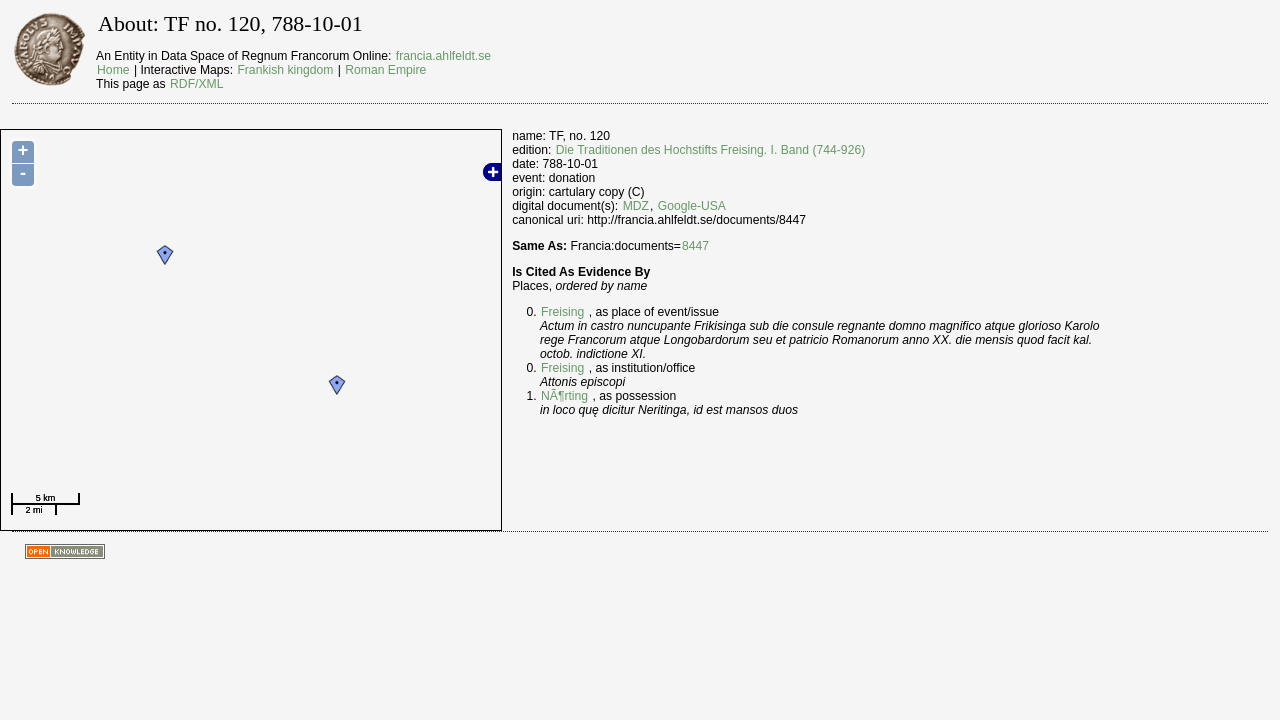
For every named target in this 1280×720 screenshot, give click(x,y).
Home (113, 70)
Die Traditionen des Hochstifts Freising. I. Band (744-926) (710, 150)
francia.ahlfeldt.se (443, 56)
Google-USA (692, 206)
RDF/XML (196, 84)
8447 (695, 246)
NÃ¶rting (564, 396)
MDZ (636, 206)
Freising (562, 312)
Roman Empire (385, 70)
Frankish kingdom (285, 70)
